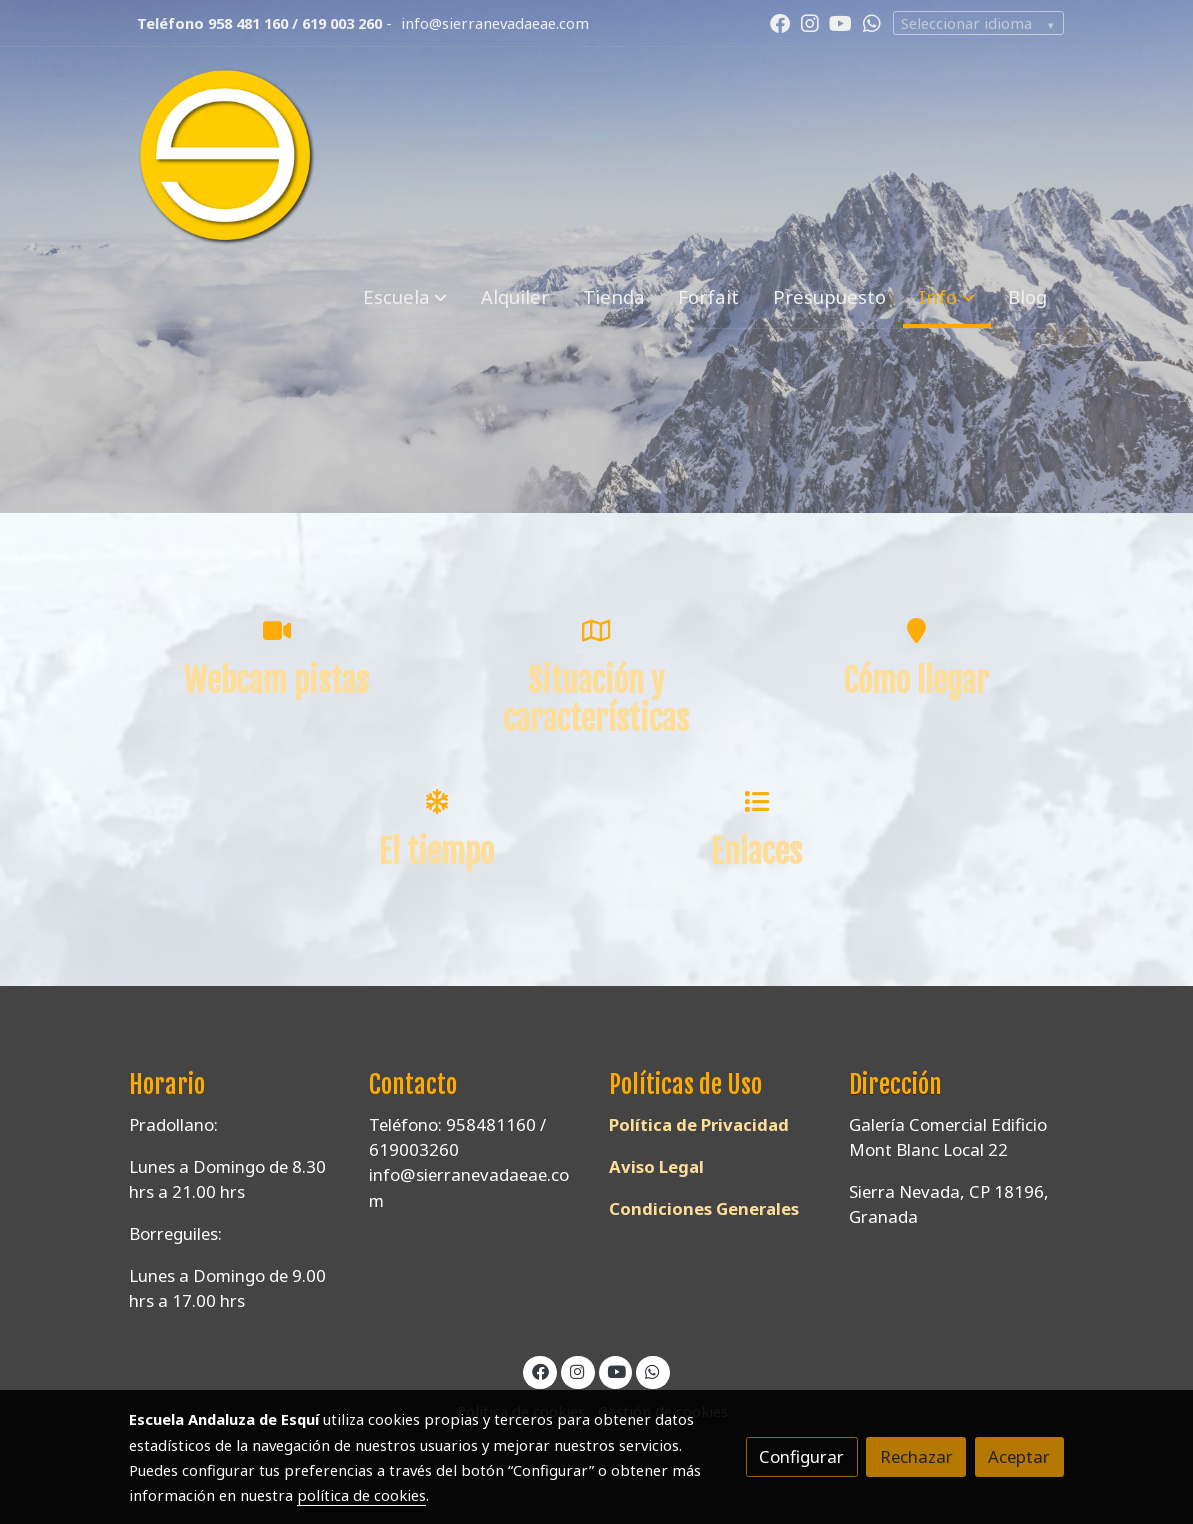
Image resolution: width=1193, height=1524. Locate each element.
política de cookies (361, 1495)
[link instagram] (810, 22)
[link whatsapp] (872, 22)
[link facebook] (780, 22)
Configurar (801, 1456)
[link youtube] (840, 22)
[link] (227, 157)
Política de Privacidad (699, 1124)
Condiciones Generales (704, 1208)
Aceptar (1019, 1456)
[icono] (276, 630)
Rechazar (916, 1456)
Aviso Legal (656, 1166)
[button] (405, 297)
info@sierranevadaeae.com (495, 23)
